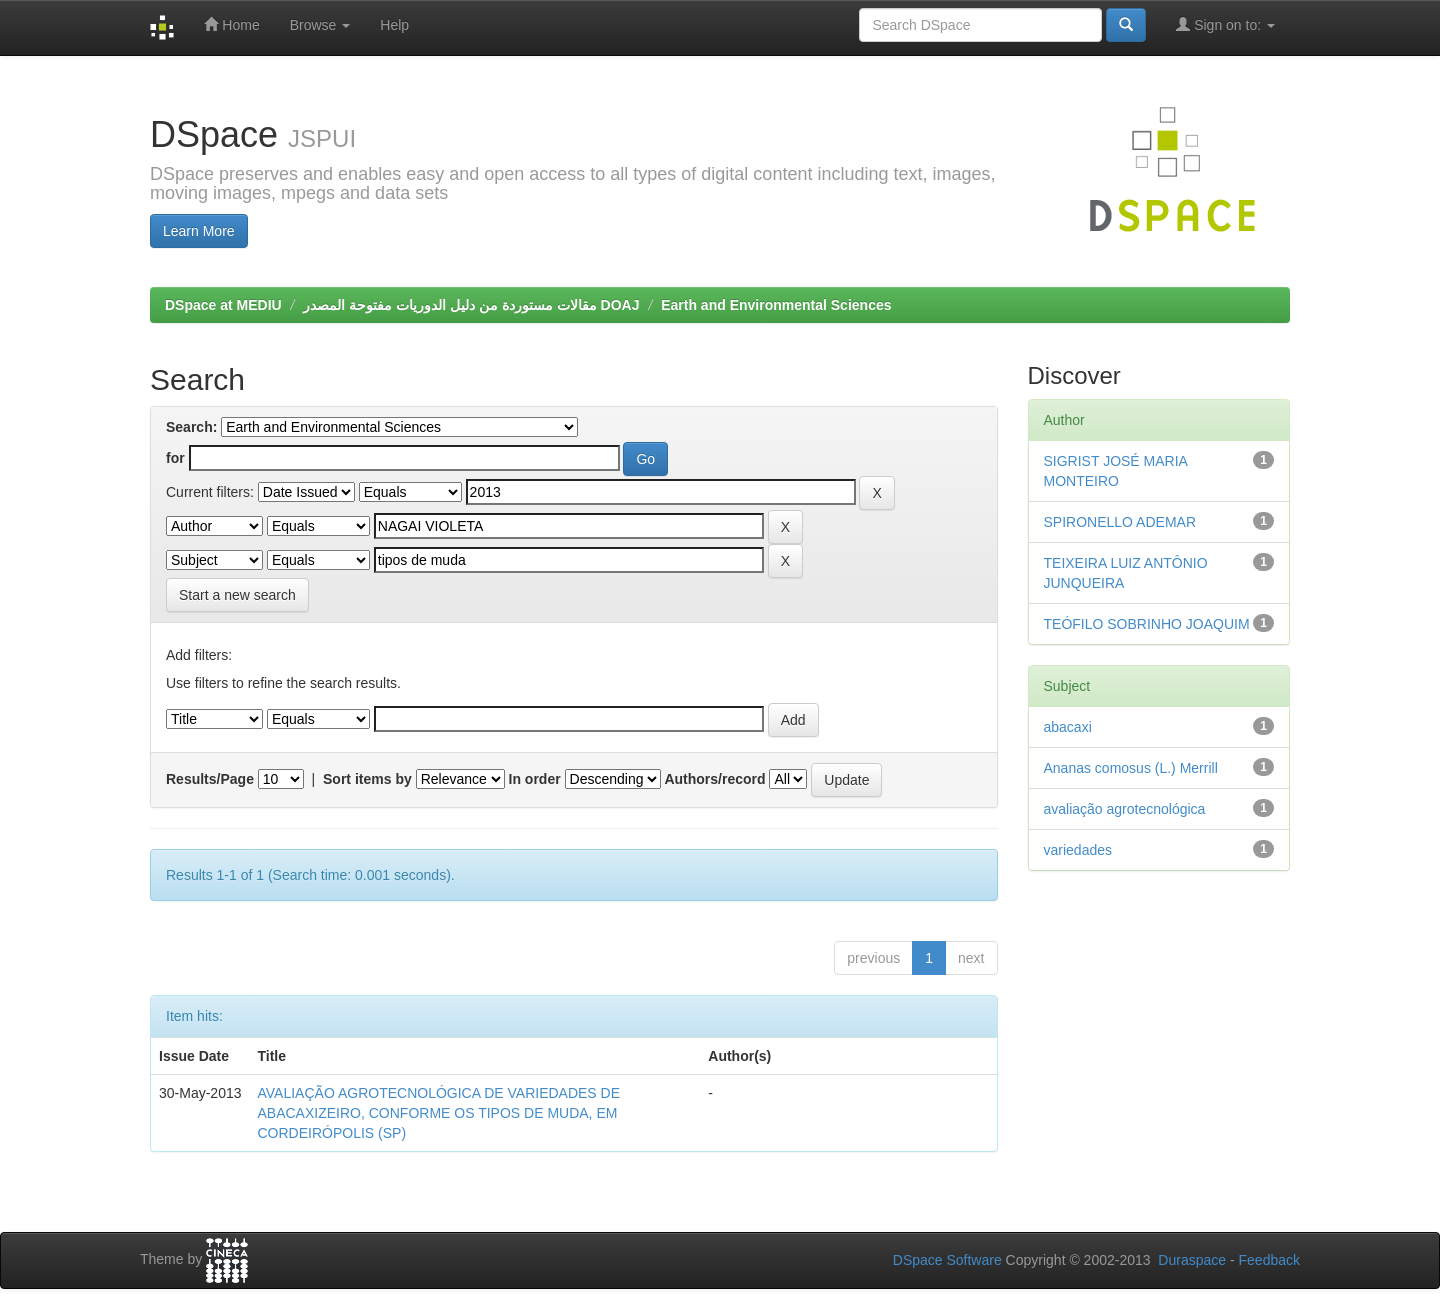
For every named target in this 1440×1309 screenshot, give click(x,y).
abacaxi (1068, 727)
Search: (191, 427)
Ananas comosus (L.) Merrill (1131, 768)
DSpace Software (947, 1260)
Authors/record (714, 779)
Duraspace (1192, 1260)
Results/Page (210, 779)
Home (231, 24)
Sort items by (367, 779)
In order (535, 779)
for (175, 458)
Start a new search (237, 595)
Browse (320, 25)
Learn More (199, 231)
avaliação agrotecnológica (1125, 809)
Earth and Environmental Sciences (776, 305)
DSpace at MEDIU (223, 305)
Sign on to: (1225, 24)
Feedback (1269, 1260)
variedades (1078, 850)
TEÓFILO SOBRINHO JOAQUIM (1147, 624)
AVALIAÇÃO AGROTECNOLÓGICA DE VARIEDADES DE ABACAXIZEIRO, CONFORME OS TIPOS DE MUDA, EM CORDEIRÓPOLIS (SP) (439, 1113)
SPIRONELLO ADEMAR (1120, 522)
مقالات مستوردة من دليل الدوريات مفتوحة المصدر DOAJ (471, 305)
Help (394, 25)
